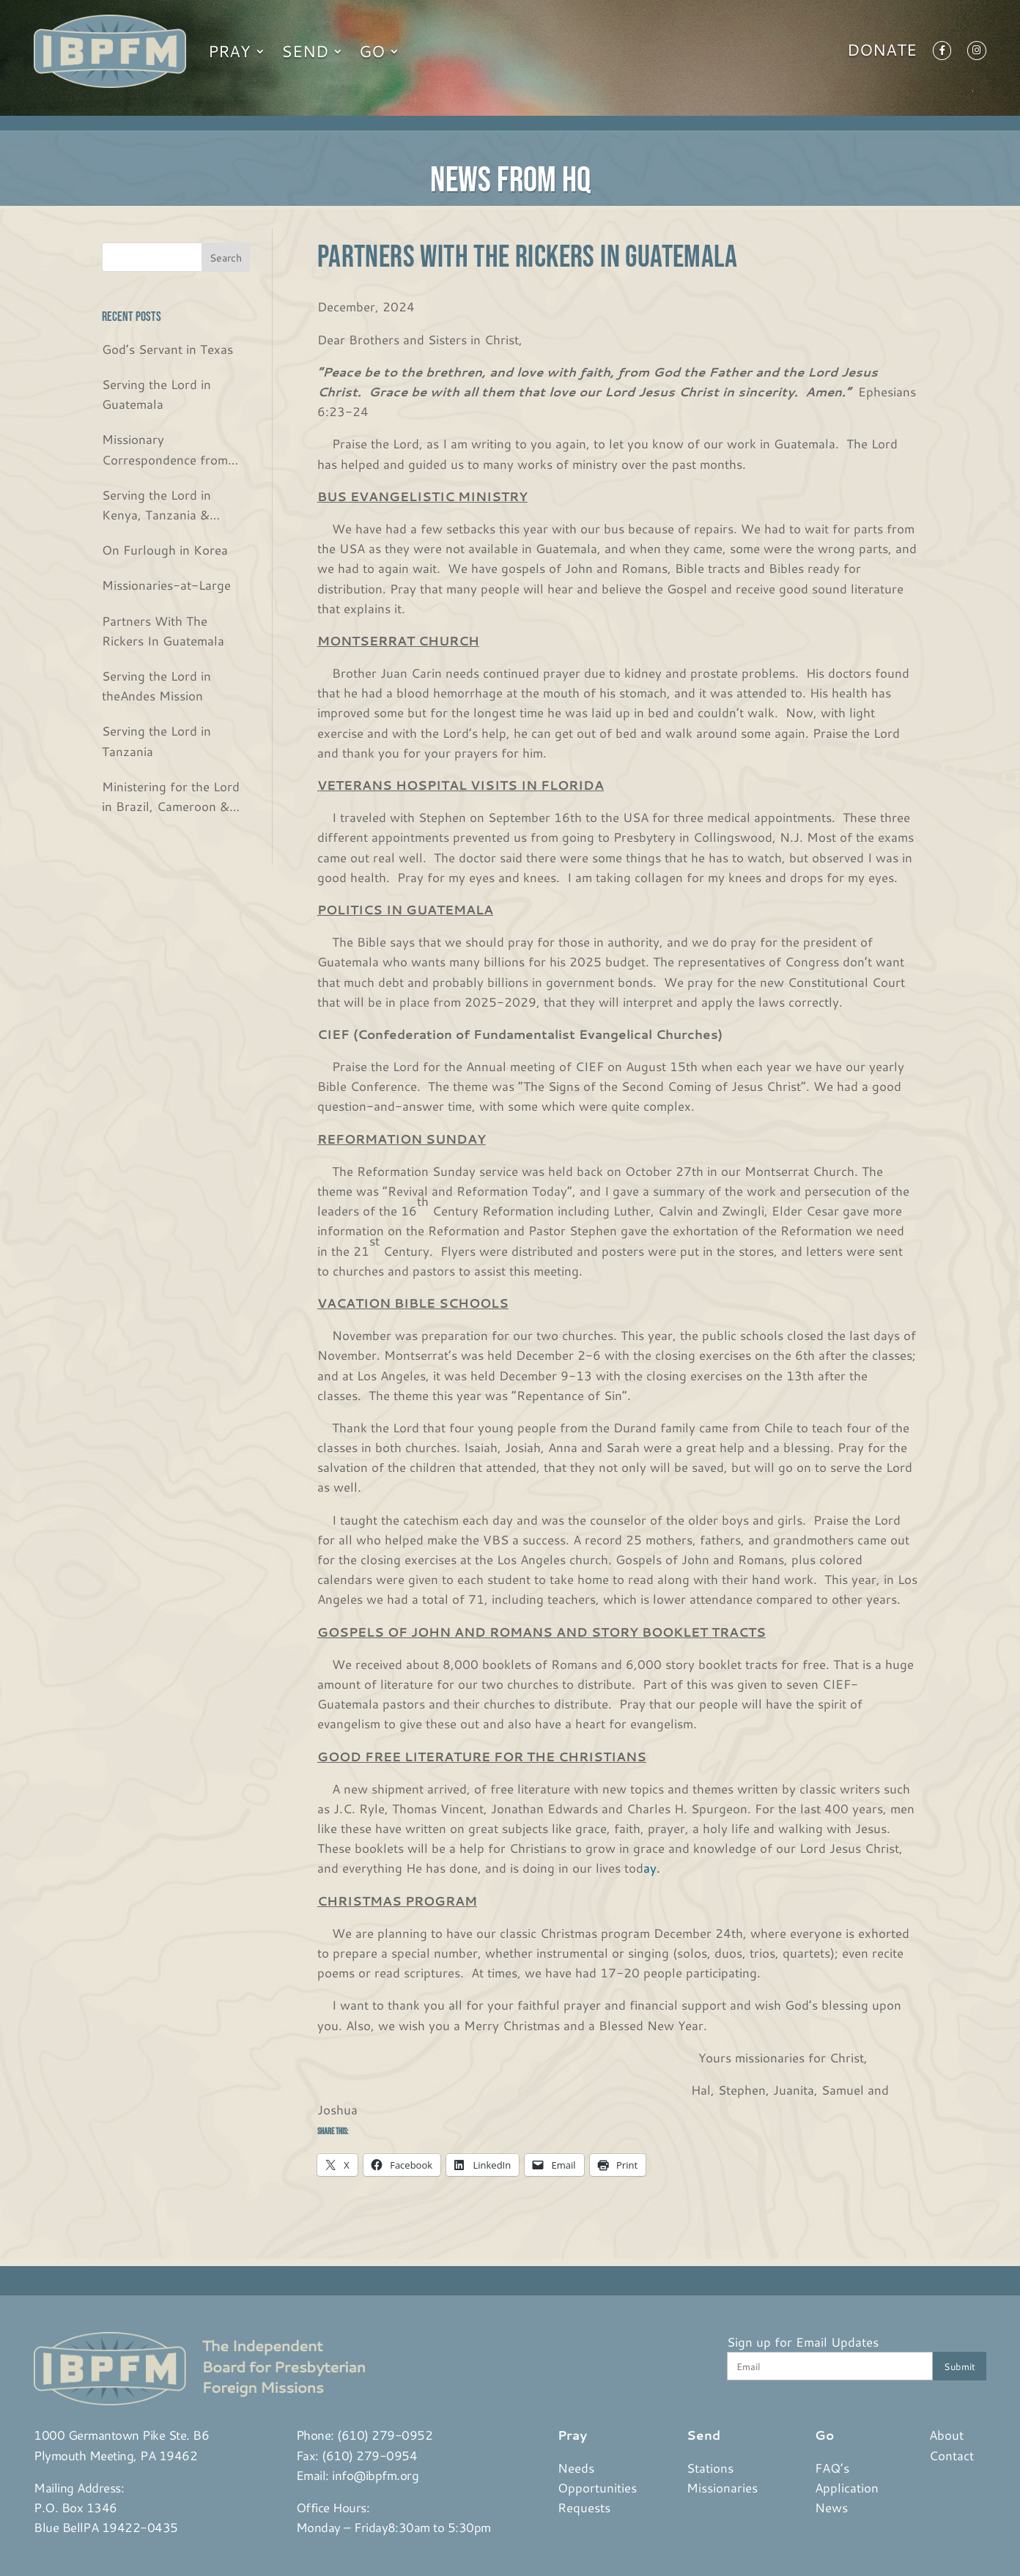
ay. (651, 1867)
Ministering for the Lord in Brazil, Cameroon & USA (171, 796)
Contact (951, 2455)
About (946, 2434)
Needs (576, 2467)
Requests (584, 2507)
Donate (882, 53)
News (831, 2507)
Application (847, 2487)
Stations (710, 2467)
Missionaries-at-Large (166, 584)
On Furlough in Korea (165, 549)
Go (372, 51)
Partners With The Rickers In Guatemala (163, 630)
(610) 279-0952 (384, 2434)
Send (304, 51)
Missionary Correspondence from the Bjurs (165, 449)
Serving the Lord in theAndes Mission (156, 685)
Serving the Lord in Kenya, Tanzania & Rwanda (156, 505)
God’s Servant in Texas (167, 349)
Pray (229, 51)
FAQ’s (832, 2467)
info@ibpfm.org (375, 2475)
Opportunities (597, 2487)
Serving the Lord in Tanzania (156, 740)
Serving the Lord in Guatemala (156, 393)
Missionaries (722, 2487)
